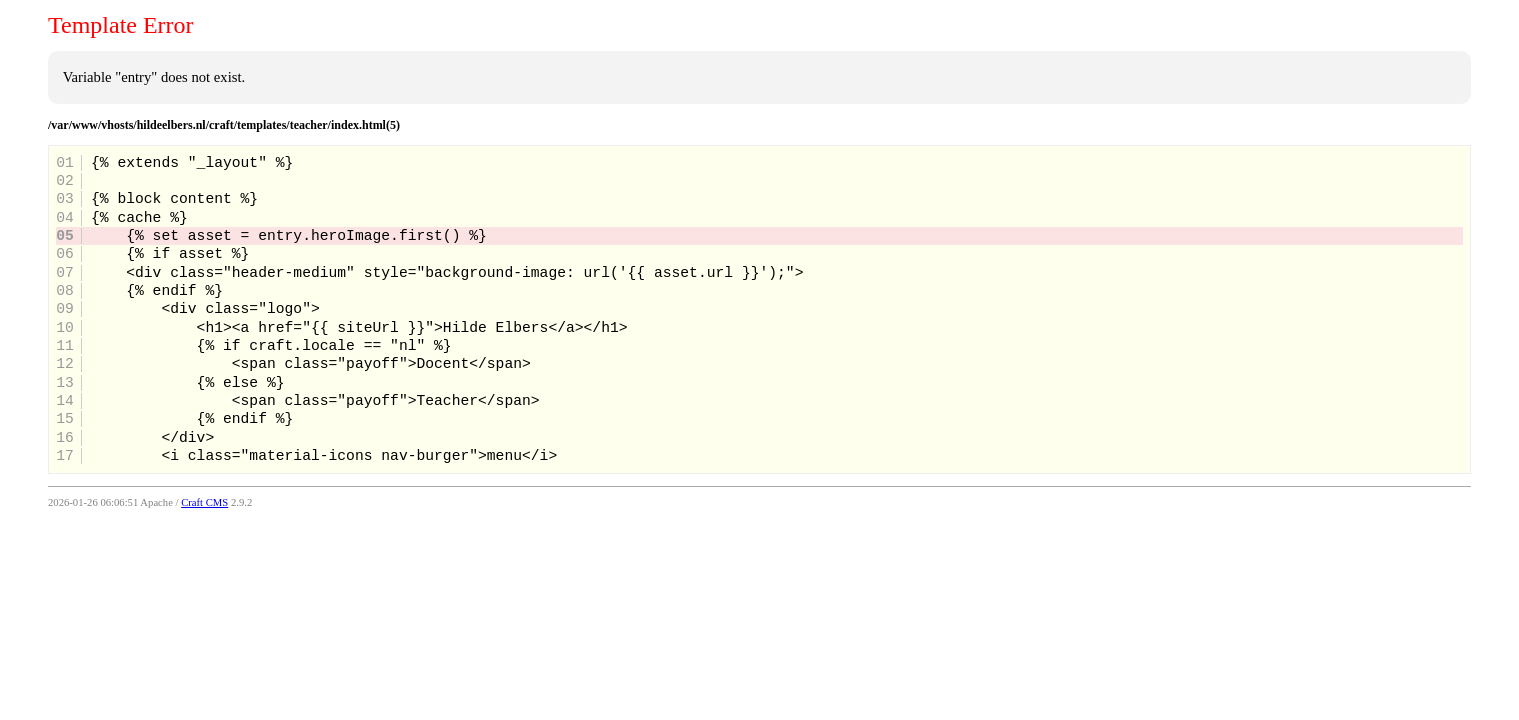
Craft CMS (204, 502)
